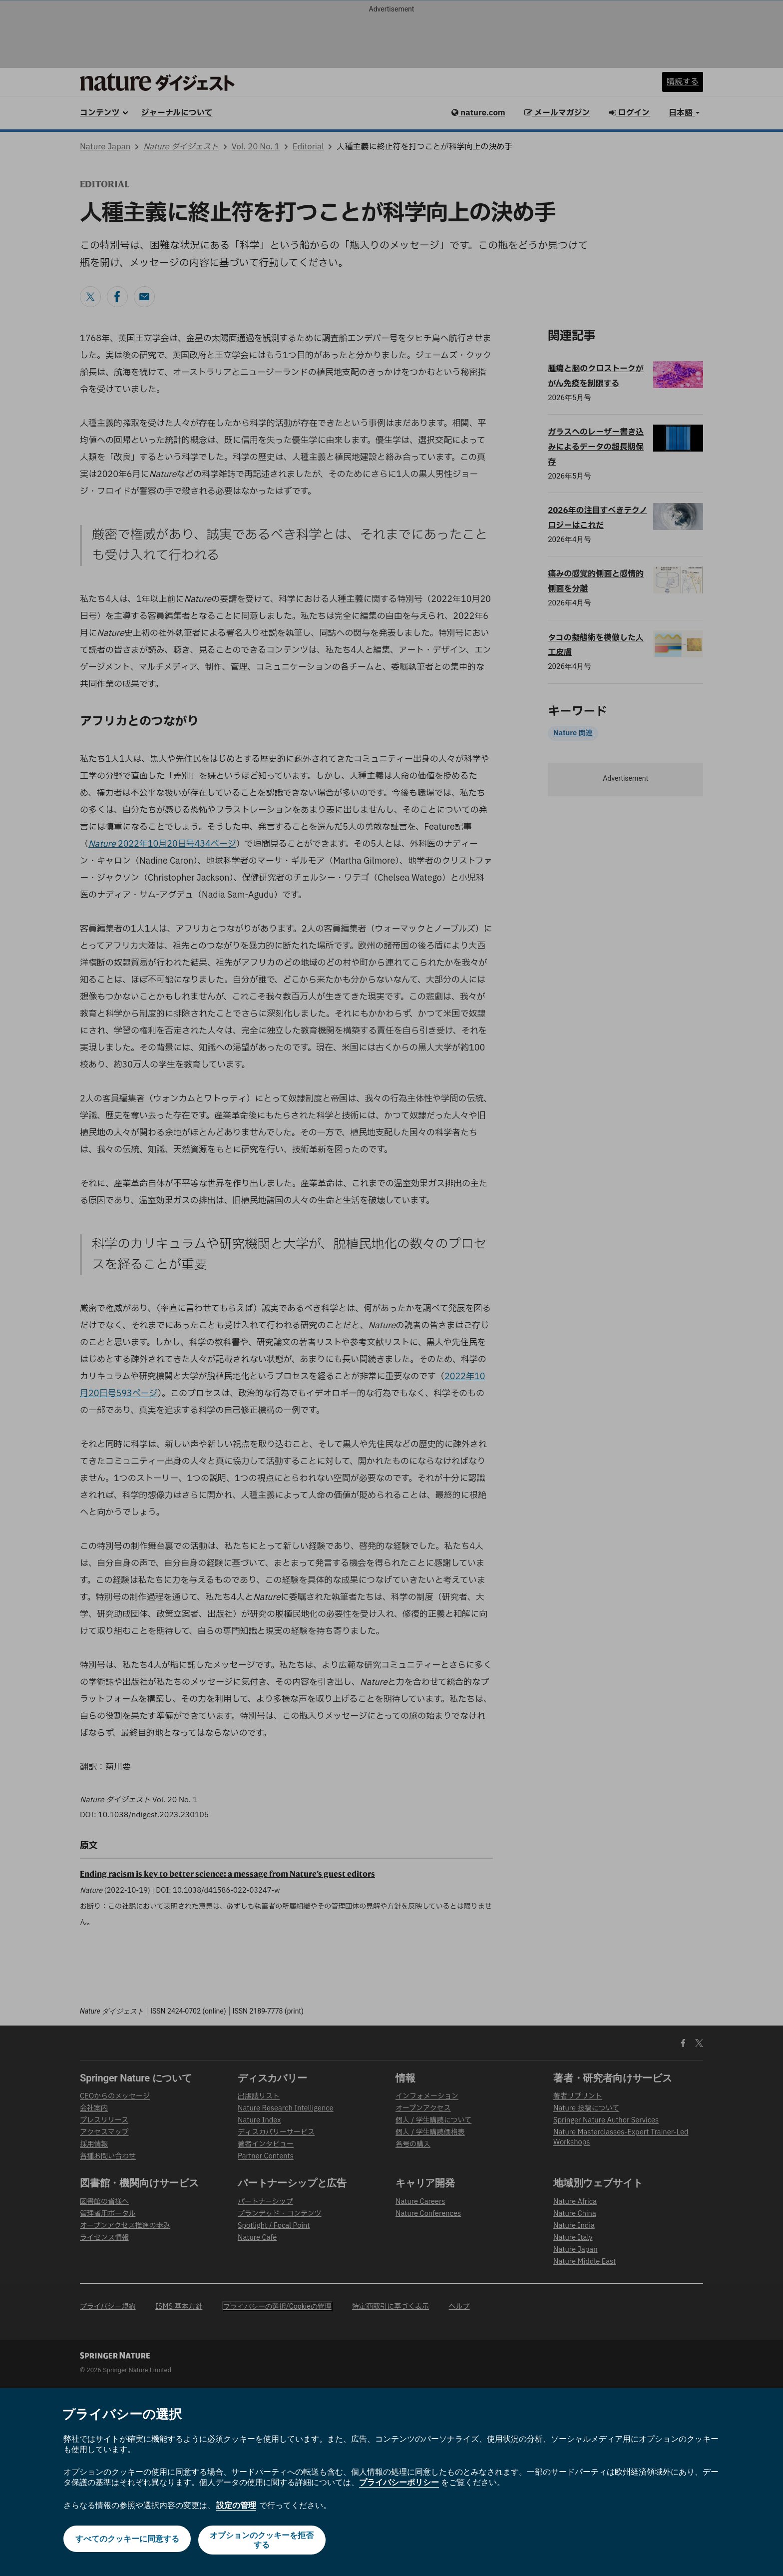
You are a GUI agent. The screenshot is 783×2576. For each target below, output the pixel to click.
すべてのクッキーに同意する (126, 2540)
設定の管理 (236, 2505)
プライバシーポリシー (399, 2482)
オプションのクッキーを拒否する (263, 2540)
